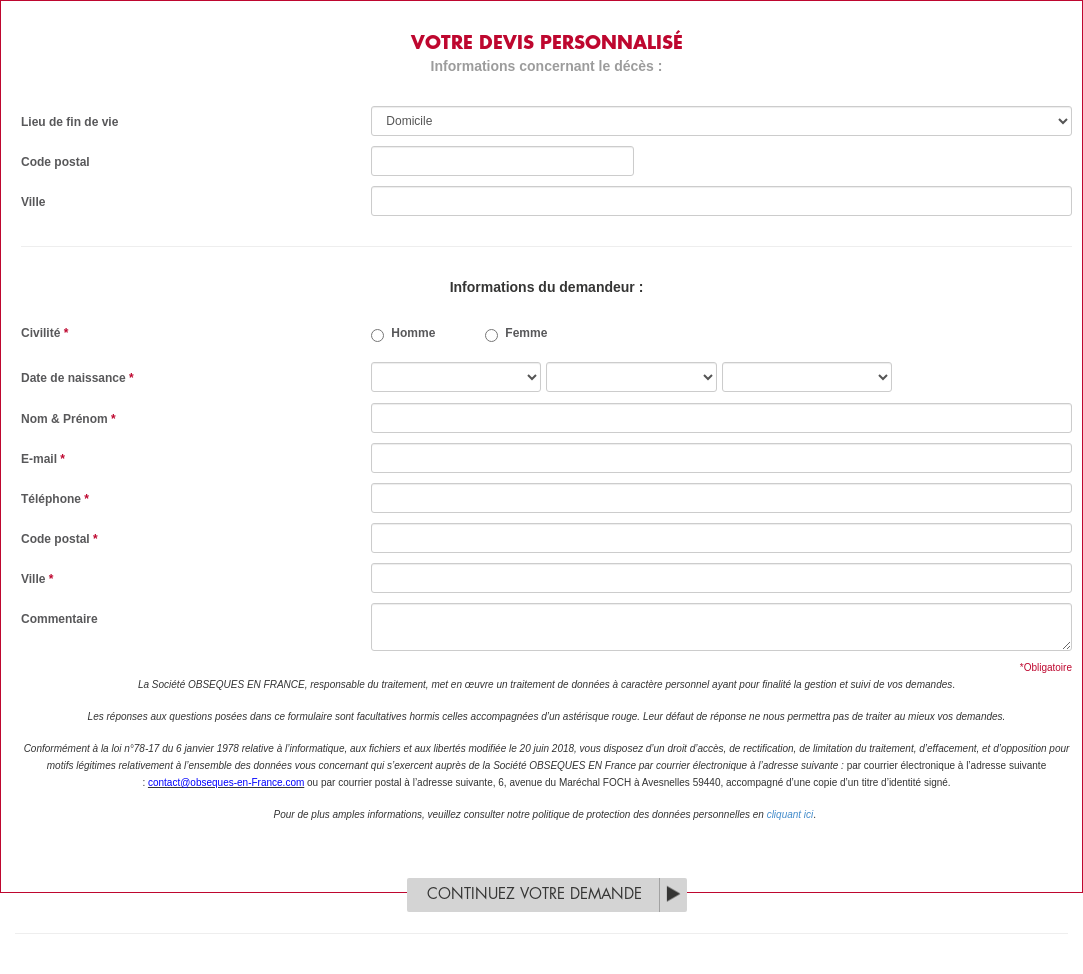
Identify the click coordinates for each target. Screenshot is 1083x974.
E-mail (43, 459)
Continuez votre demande (534, 894)
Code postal (55, 162)
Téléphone (55, 499)
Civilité (44, 333)
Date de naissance (77, 378)
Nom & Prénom (68, 419)
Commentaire (59, 619)
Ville (33, 202)
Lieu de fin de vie (69, 122)
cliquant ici (790, 814)
